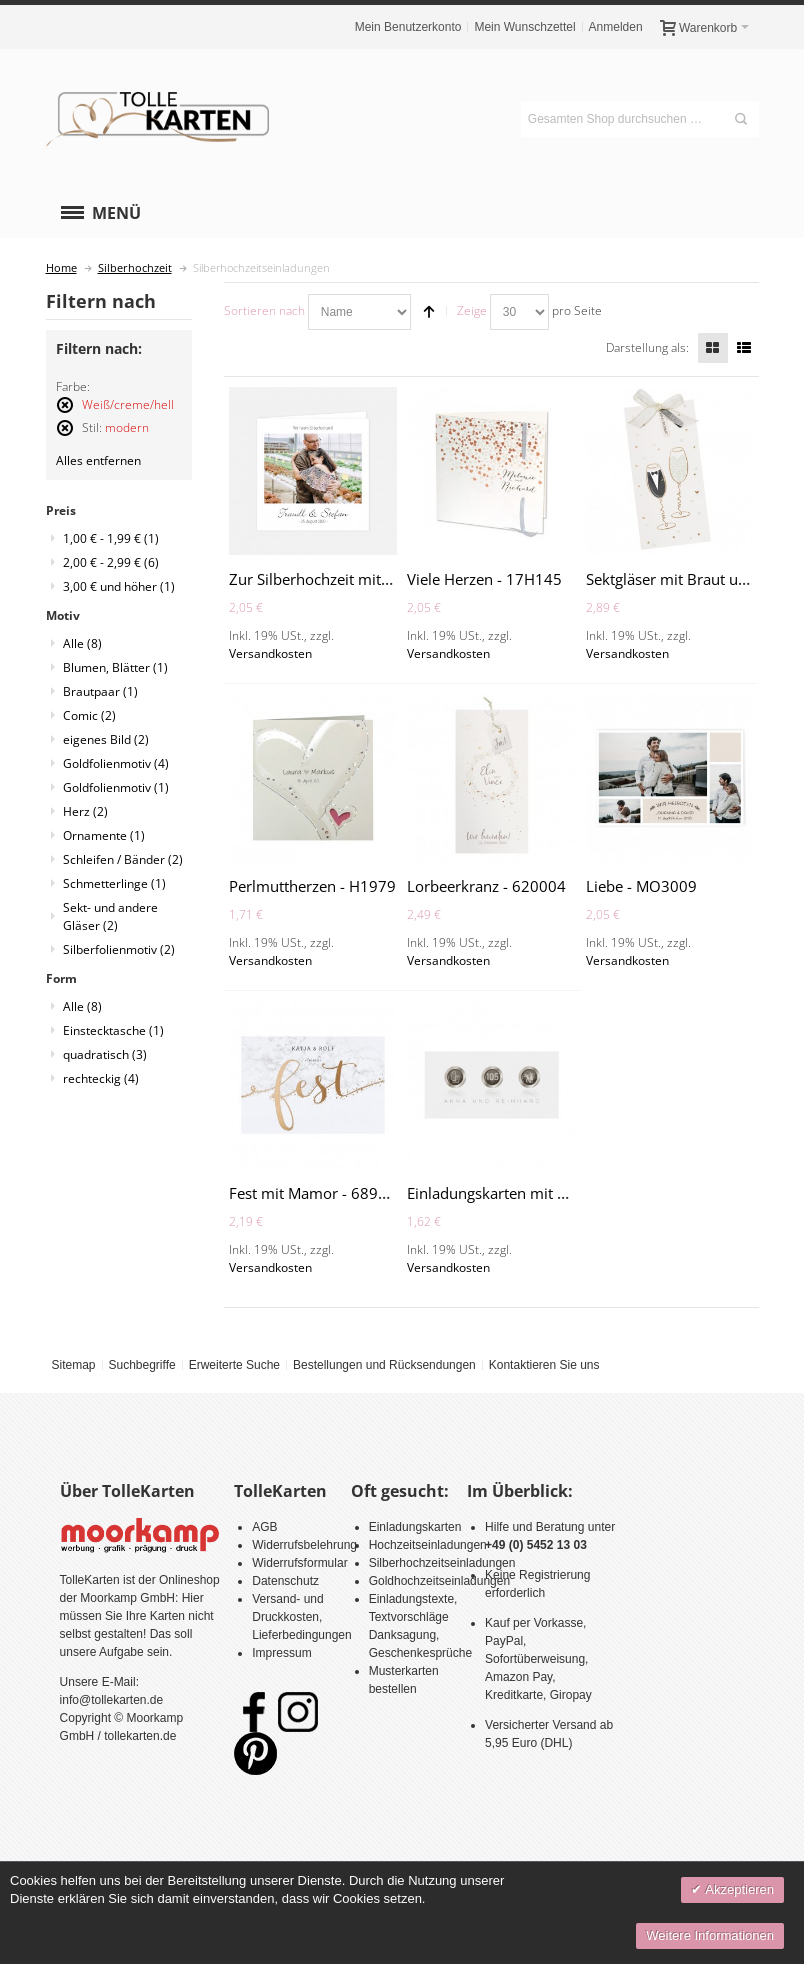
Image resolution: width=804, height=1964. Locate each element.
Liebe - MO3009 (641, 886)
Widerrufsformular (299, 1563)
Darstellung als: (647, 347)
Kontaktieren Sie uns (544, 1365)
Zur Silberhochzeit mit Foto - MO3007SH (369, 579)
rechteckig (101, 1078)
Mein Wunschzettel (524, 27)
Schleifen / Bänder (123, 859)
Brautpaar (100, 691)
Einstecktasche (113, 1030)
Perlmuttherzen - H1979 (312, 886)
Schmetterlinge (114, 883)
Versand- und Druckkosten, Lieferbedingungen (301, 1617)
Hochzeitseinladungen (428, 1545)
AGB (264, 1527)
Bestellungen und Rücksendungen (384, 1365)
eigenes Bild (106, 739)
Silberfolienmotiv (119, 949)
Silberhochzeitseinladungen (442, 1563)
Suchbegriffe (141, 1365)
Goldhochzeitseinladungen (439, 1581)
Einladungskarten (415, 1527)
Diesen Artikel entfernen (65, 413)
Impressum (281, 1653)
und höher (119, 586)
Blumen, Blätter (115, 667)
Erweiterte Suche (234, 1365)
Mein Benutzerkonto (408, 27)
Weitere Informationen (710, 1935)
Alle (82, 643)
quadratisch (105, 1054)
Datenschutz (285, 1581)
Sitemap (73, 1365)
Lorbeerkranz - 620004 (486, 886)
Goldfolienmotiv (116, 763)
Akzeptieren (738, 1889)
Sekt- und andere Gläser (110, 916)
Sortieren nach (264, 310)
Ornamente (104, 835)
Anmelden (616, 27)
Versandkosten (270, 653)
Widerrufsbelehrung (304, 1545)
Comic (89, 715)
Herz (85, 811)
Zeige (472, 310)
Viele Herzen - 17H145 (484, 579)
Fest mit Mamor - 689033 (317, 1193)
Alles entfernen (98, 460)
